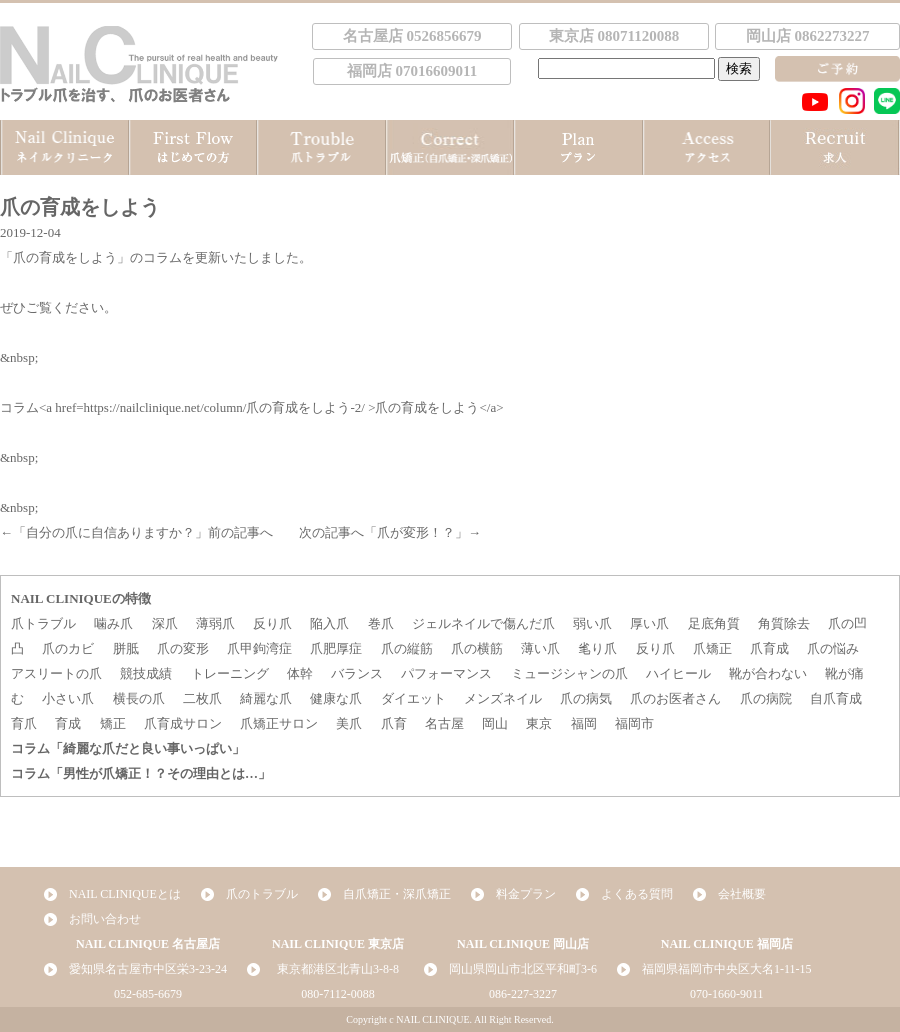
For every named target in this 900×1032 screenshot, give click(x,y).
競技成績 (146, 673)
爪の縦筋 (407, 648)
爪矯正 (712, 648)
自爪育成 (836, 698)
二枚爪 (202, 698)
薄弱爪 (215, 623)
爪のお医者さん (675, 698)
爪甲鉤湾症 (259, 648)
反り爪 (272, 623)
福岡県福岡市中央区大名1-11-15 (727, 969)
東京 (539, 723)
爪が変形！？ (416, 532)
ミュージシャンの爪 (569, 673)
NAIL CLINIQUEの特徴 (81, 598)
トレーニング (230, 673)
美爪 (349, 723)
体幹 (300, 673)
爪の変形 (183, 648)
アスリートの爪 (56, 673)
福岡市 (634, 723)
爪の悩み (833, 648)
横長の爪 (139, 698)
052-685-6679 (148, 994)
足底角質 (714, 623)
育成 (68, 723)
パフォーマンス (446, 673)
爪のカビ (68, 648)
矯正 (113, 723)
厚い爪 (649, 623)
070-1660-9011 (727, 994)
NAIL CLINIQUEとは (125, 894)
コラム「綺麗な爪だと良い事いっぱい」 (128, 748)
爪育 (394, 723)
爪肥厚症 (336, 648)
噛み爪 (113, 623)
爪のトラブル (262, 894)
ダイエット (413, 698)
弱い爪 (592, 623)
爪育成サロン (183, 723)
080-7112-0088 (338, 994)
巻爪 (381, 623)
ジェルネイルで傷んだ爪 (483, 623)
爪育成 (769, 648)
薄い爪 (540, 648)
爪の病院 (766, 698)
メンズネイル (503, 698)
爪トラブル (43, 623)
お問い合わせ (105, 919)
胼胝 (126, 648)
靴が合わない (768, 673)
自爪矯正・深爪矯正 (397, 894)
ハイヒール (678, 673)
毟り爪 (597, 648)
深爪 (165, 623)
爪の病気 (586, 698)
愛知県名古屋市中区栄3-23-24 (148, 969)
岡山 (495, 723)
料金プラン (526, 894)
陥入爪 (329, 623)
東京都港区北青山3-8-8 (338, 969)
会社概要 (742, 894)
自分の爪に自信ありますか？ (110, 532)
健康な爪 (336, 698)
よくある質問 (637, 894)
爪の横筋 (477, 648)
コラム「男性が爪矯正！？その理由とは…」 (141, 773)
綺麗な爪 (266, 698)
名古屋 (444, 723)
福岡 (584, 723)
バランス (357, 673)
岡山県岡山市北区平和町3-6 (523, 969)
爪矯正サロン (279, 723)
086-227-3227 (523, 994)
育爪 (24, 723)
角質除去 (784, 623)
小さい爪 (68, 698)
